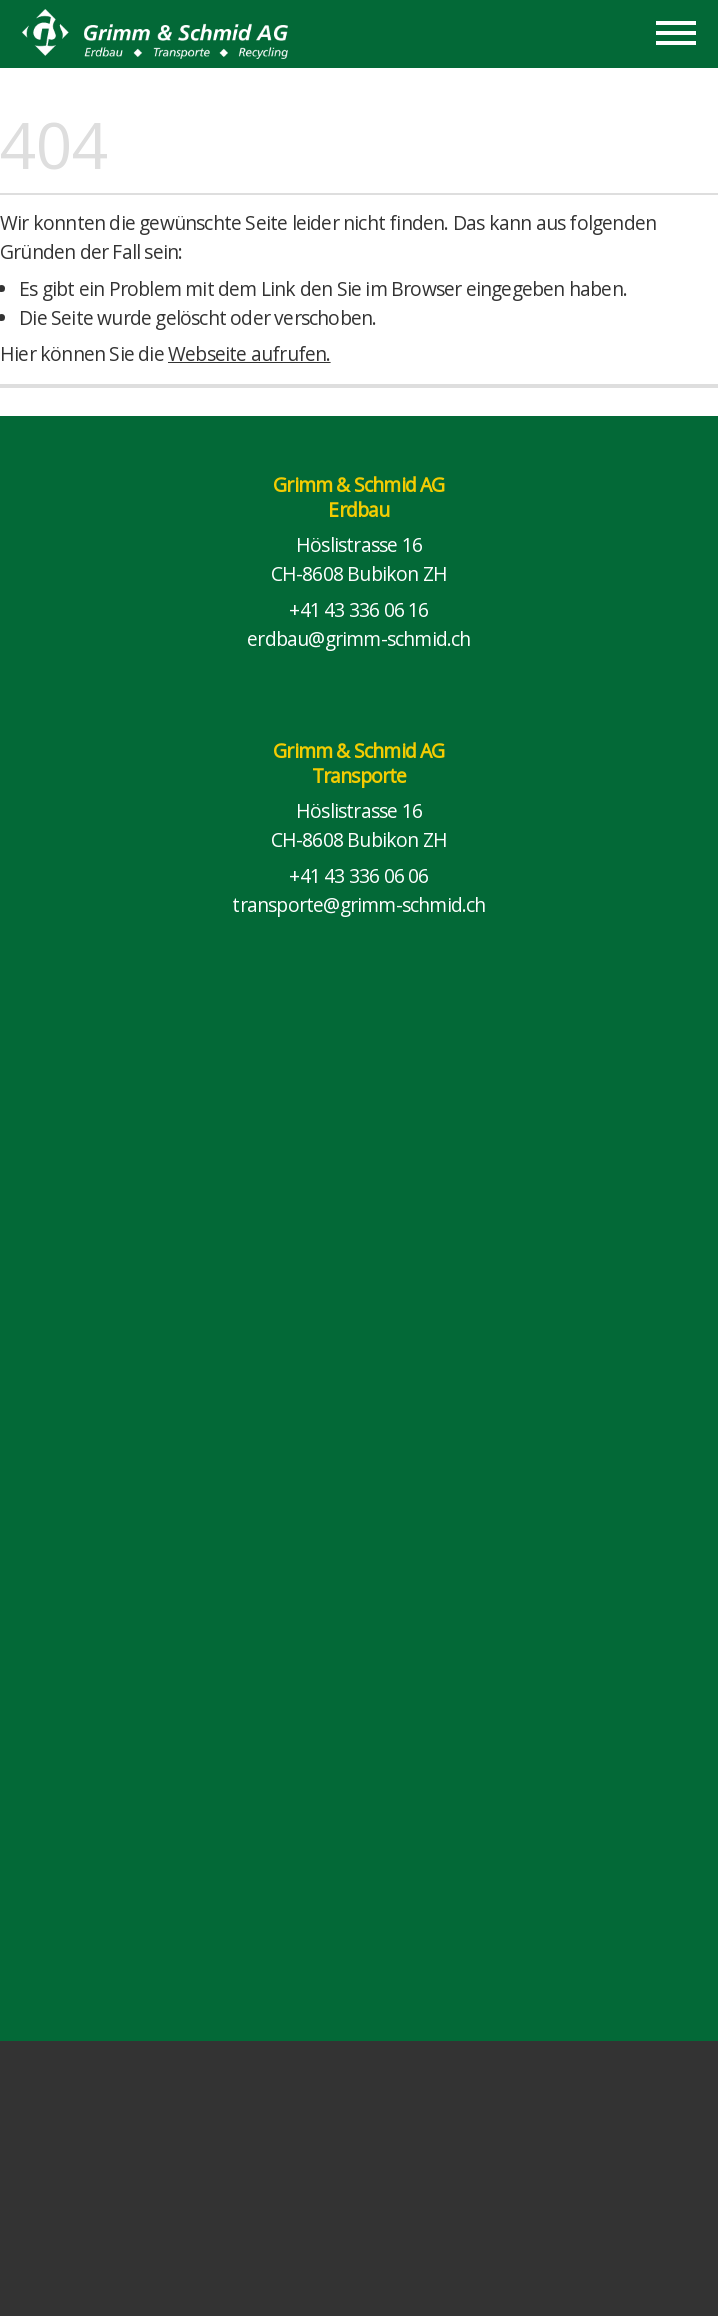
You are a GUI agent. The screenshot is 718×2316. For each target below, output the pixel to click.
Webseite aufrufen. (249, 353)
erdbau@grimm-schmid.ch (358, 638)
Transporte (359, 775)
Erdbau (358, 509)
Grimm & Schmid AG (358, 484)
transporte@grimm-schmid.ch (358, 904)
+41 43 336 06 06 (358, 875)
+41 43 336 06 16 (358, 609)
